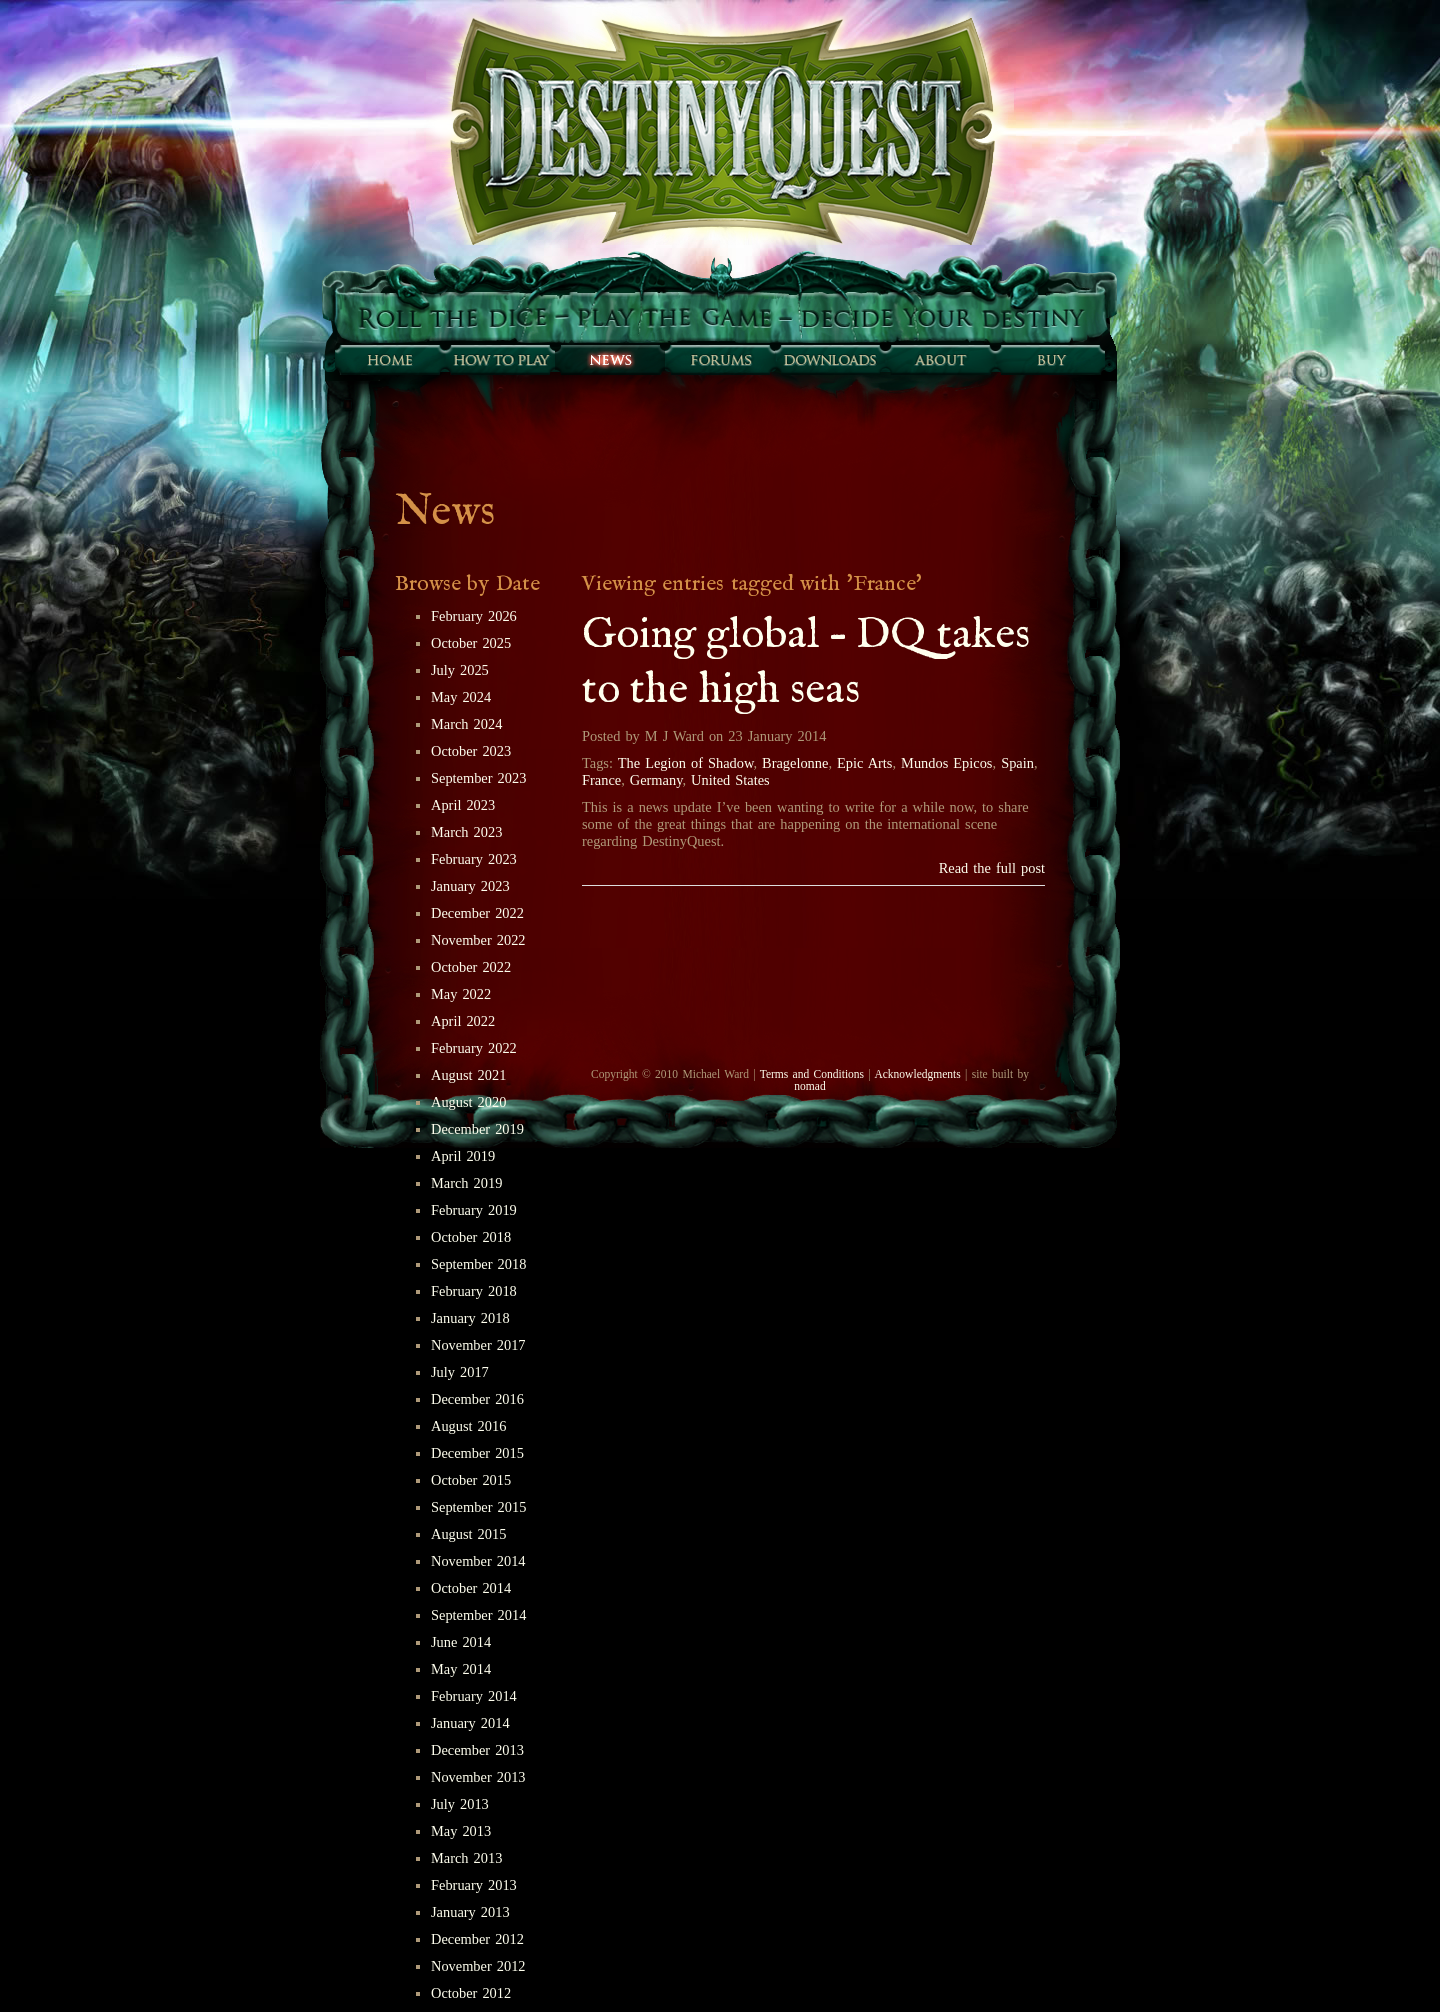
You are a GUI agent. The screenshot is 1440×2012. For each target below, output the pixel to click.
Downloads (830, 360)
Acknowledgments (917, 1074)
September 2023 (478, 778)
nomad (809, 1086)
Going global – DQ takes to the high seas (806, 663)
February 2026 (474, 616)
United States (730, 780)
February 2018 (474, 1291)
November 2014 (478, 1561)
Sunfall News (610, 360)
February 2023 (474, 859)
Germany (656, 780)
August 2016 (468, 1426)
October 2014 (471, 1588)
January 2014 (470, 1723)
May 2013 (461, 1831)
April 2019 (463, 1156)
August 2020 (468, 1102)
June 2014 (461, 1642)
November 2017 (478, 1345)
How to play (500, 360)
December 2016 (477, 1399)
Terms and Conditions (812, 1074)
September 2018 (478, 1264)
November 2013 (478, 1777)
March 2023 (466, 832)
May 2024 (461, 697)
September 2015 (478, 1507)
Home (390, 360)
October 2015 (471, 1480)
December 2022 (477, 913)
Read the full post (992, 868)
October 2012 (471, 1993)
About (940, 360)
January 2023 (470, 886)
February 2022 (474, 1048)
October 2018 (471, 1237)
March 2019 (466, 1183)
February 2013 (474, 1885)
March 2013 (466, 1858)
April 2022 (463, 1021)
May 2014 (461, 1669)
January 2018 (470, 1318)
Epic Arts (864, 763)
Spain (1017, 763)
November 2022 (478, 940)
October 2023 (471, 751)
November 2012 (478, 1966)
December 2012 (477, 1939)
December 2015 (477, 1453)
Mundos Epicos (946, 763)
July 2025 (460, 670)
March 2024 (466, 724)
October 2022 (471, 967)
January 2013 (470, 1912)
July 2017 (460, 1372)
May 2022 (461, 994)
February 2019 (474, 1210)
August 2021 (468, 1075)
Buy (1050, 360)
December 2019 (477, 1129)
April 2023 (463, 805)
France (601, 780)
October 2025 (471, 643)
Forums (720, 360)
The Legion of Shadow (686, 763)
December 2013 (477, 1750)
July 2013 (460, 1804)
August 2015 (468, 1534)
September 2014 (478, 1615)
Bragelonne (795, 763)
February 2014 (474, 1696)
